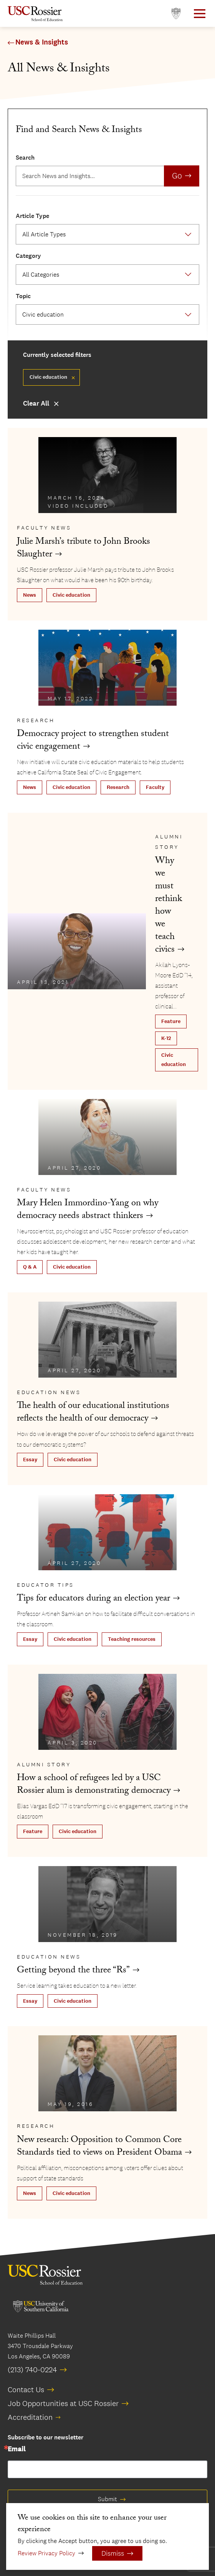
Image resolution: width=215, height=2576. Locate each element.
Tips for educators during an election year (93, 1599)
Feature (170, 1021)
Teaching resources (131, 1639)
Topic (23, 296)
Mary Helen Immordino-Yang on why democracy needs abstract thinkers (87, 1210)
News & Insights (41, 42)
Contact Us (26, 2389)
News (29, 595)
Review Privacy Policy (46, 2553)
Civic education (71, 595)
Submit (107, 2499)
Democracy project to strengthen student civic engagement (93, 741)
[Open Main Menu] (199, 13)
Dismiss (112, 2553)
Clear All (36, 403)
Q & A (29, 1267)
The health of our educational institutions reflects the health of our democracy (93, 1413)
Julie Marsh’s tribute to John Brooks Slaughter (83, 548)
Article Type (32, 216)
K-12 (166, 1038)
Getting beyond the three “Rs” (73, 1971)
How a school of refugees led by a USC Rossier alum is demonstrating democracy (93, 1785)
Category (28, 256)
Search (25, 157)
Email (16, 2449)
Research (118, 787)
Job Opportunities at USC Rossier (63, 2403)
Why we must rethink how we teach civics (168, 906)
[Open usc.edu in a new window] (176, 13)
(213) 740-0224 (32, 2369)
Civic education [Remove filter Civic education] (48, 377)
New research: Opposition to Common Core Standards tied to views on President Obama (99, 2147)
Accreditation (30, 2417)
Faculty (155, 787)
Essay (30, 1459)
